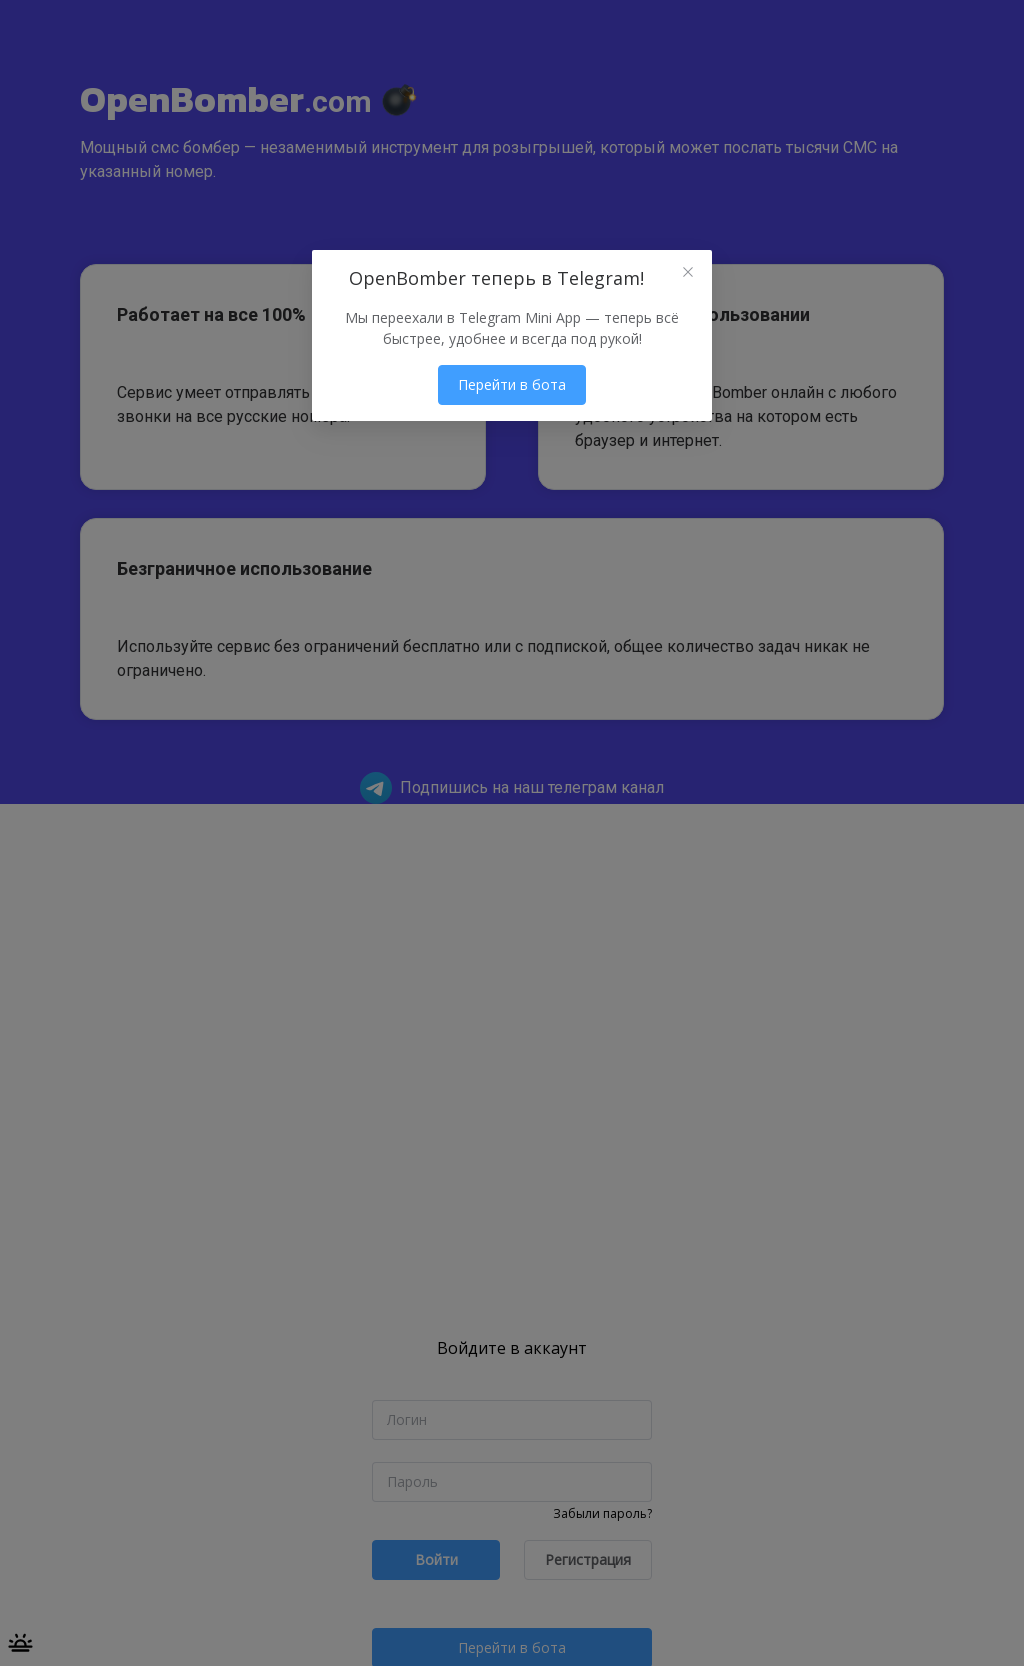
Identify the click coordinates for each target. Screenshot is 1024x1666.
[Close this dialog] (688, 274)
